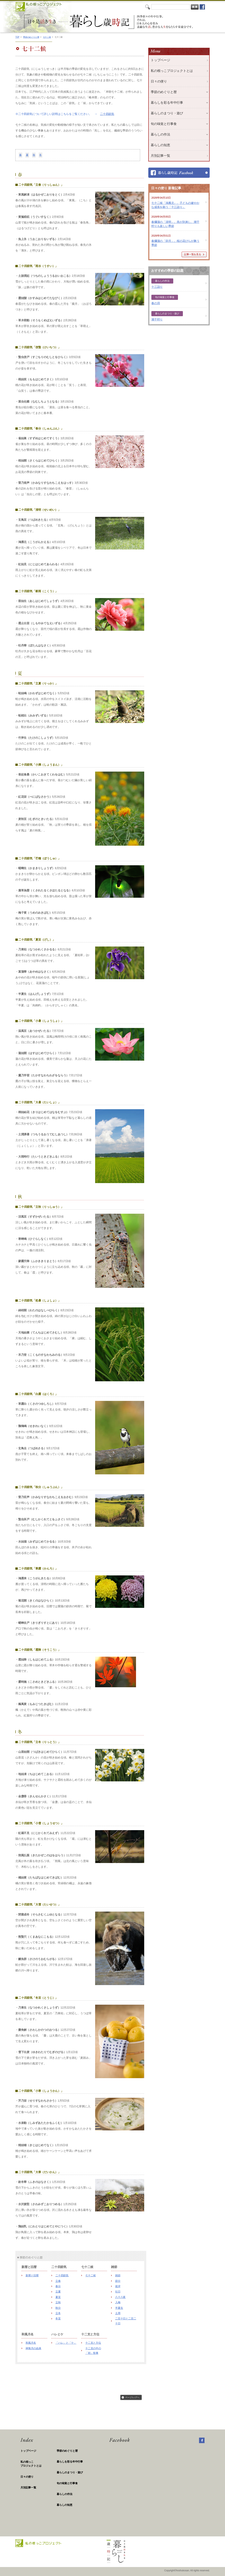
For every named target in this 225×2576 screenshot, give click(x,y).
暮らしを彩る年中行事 (70, 2461)
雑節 (117, 2275)
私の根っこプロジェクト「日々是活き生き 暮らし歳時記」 (109, 22)
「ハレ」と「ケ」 (65, 2342)
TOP (17, 37)
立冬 (58, 2313)
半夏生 (119, 2307)
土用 (117, 2313)
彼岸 (117, 2286)
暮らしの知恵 (64, 2504)
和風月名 (31, 2342)
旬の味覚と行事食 (67, 2483)
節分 (117, 2280)
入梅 (117, 2302)
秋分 (58, 2307)
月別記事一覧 (160, 155)
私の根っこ (38, 2464)
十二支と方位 (93, 2342)
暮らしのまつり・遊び (70, 2472)
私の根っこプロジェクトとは (172, 70)
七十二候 (47, 37)
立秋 (58, 2302)
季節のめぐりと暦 (31, 37)
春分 (58, 2286)
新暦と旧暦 (32, 2275)
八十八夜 (120, 2297)
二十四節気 (107, 114)
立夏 (58, 2291)
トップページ (160, 60)
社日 (117, 2291)
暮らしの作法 (64, 2494)
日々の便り (159, 81)
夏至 (58, 2297)
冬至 (58, 2318)
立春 (58, 2280)
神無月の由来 (33, 2348)
